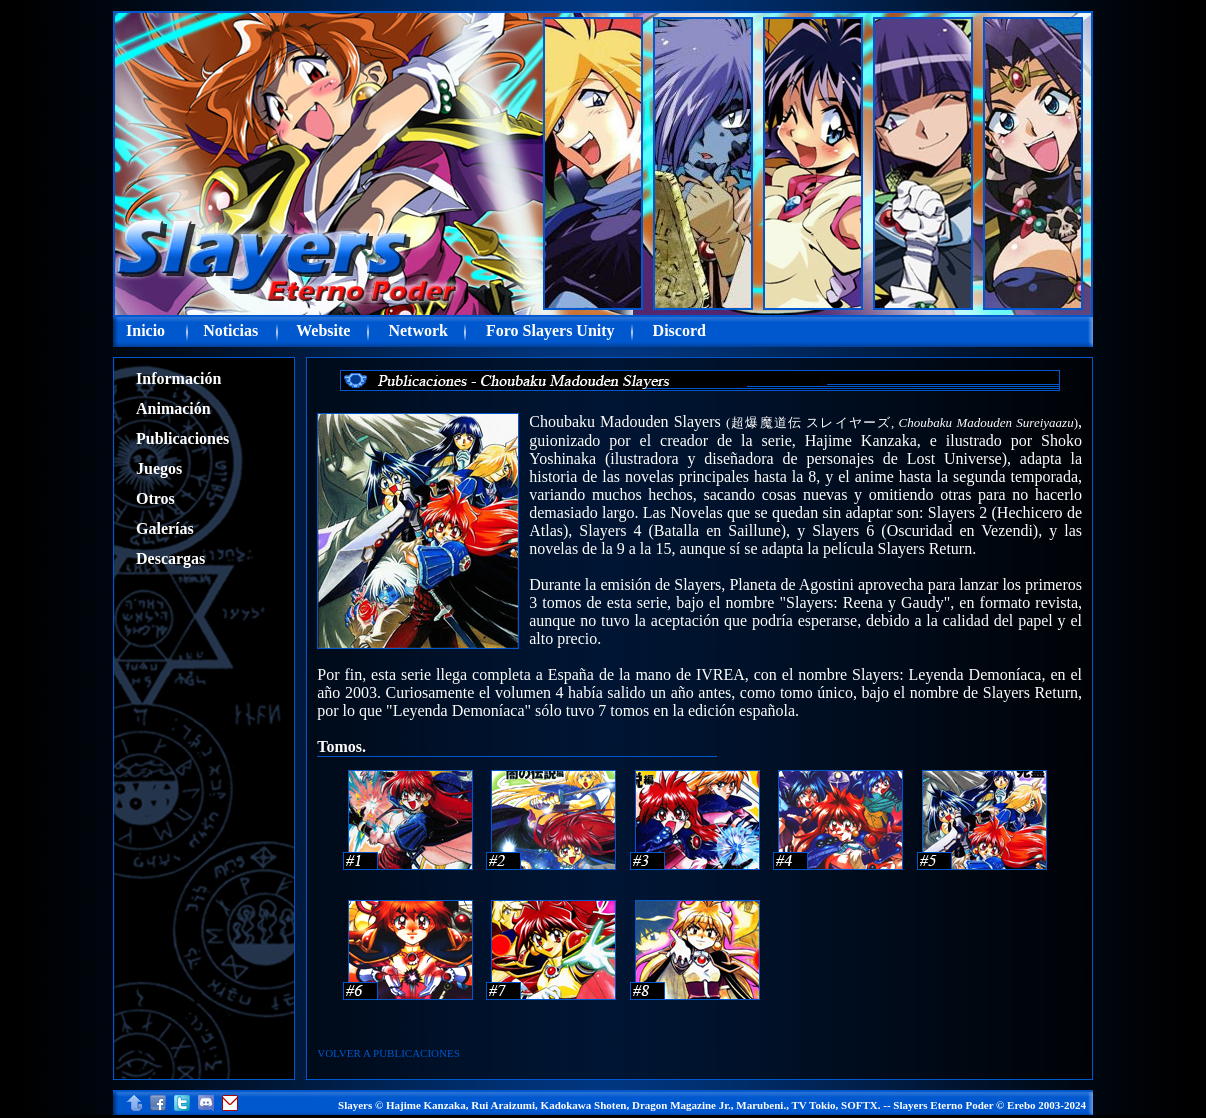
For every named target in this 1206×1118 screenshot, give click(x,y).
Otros (155, 498)
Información (178, 378)
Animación (173, 408)
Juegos (159, 468)
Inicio (145, 330)
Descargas (170, 558)
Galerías (165, 528)
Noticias (230, 330)
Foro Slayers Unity (550, 330)
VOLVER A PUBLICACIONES (388, 1053)
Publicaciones (182, 438)
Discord (679, 330)
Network (418, 330)
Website (323, 330)
